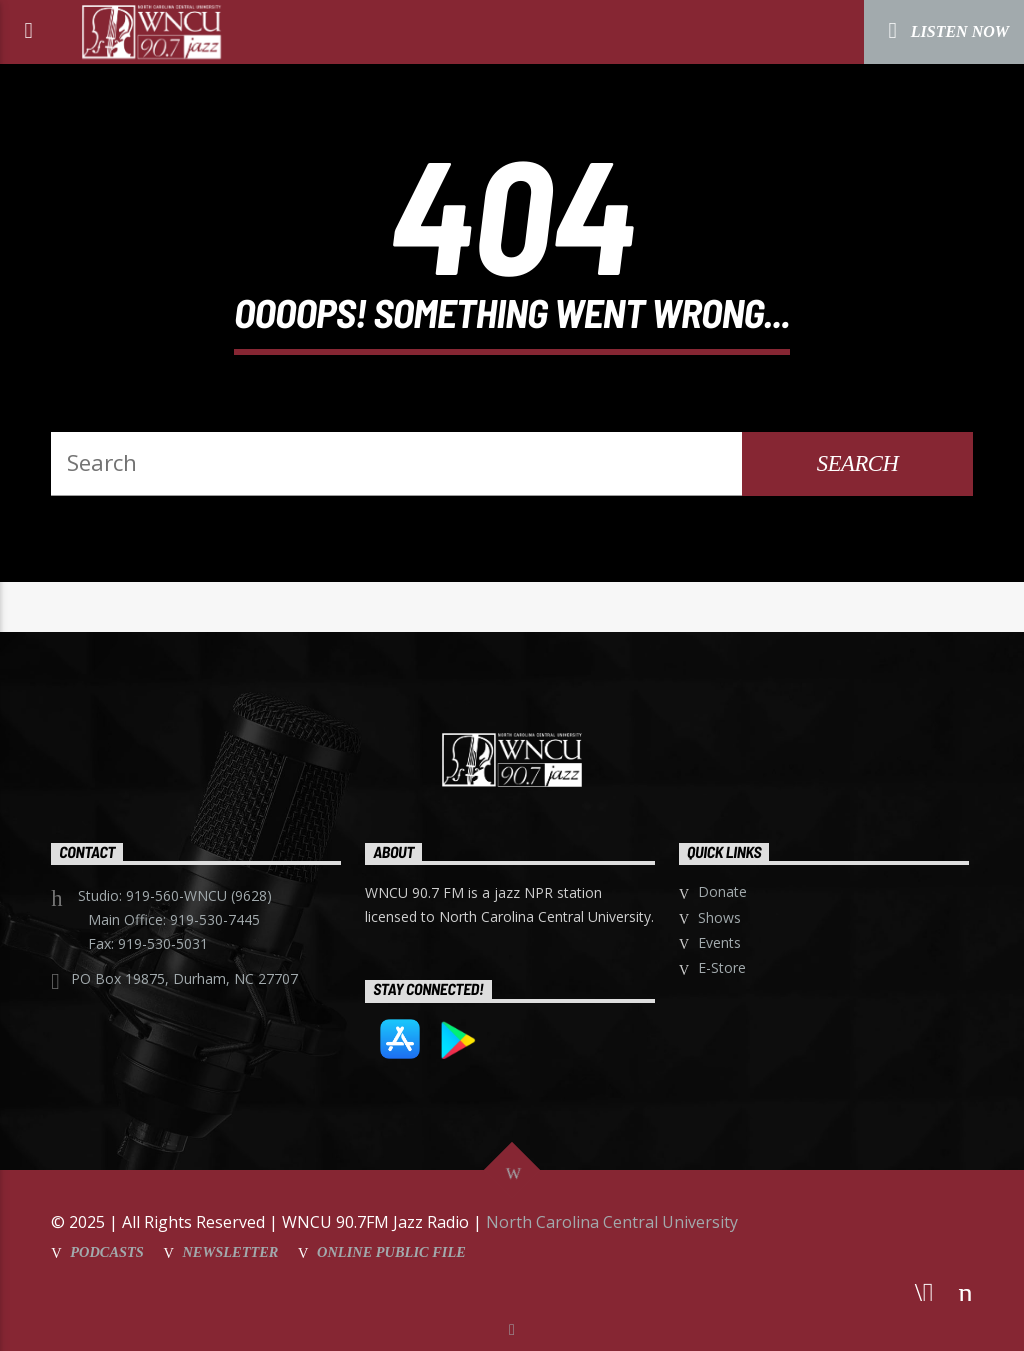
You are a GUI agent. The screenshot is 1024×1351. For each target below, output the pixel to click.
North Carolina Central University (612, 1222)
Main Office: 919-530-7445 (174, 919)
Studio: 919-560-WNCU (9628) (175, 895)
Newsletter (230, 1252)
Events (719, 942)
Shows (719, 917)
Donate (722, 891)
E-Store (722, 967)
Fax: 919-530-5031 (148, 943)
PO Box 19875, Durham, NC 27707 (184, 978)
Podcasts (107, 1252)
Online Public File (391, 1252)
